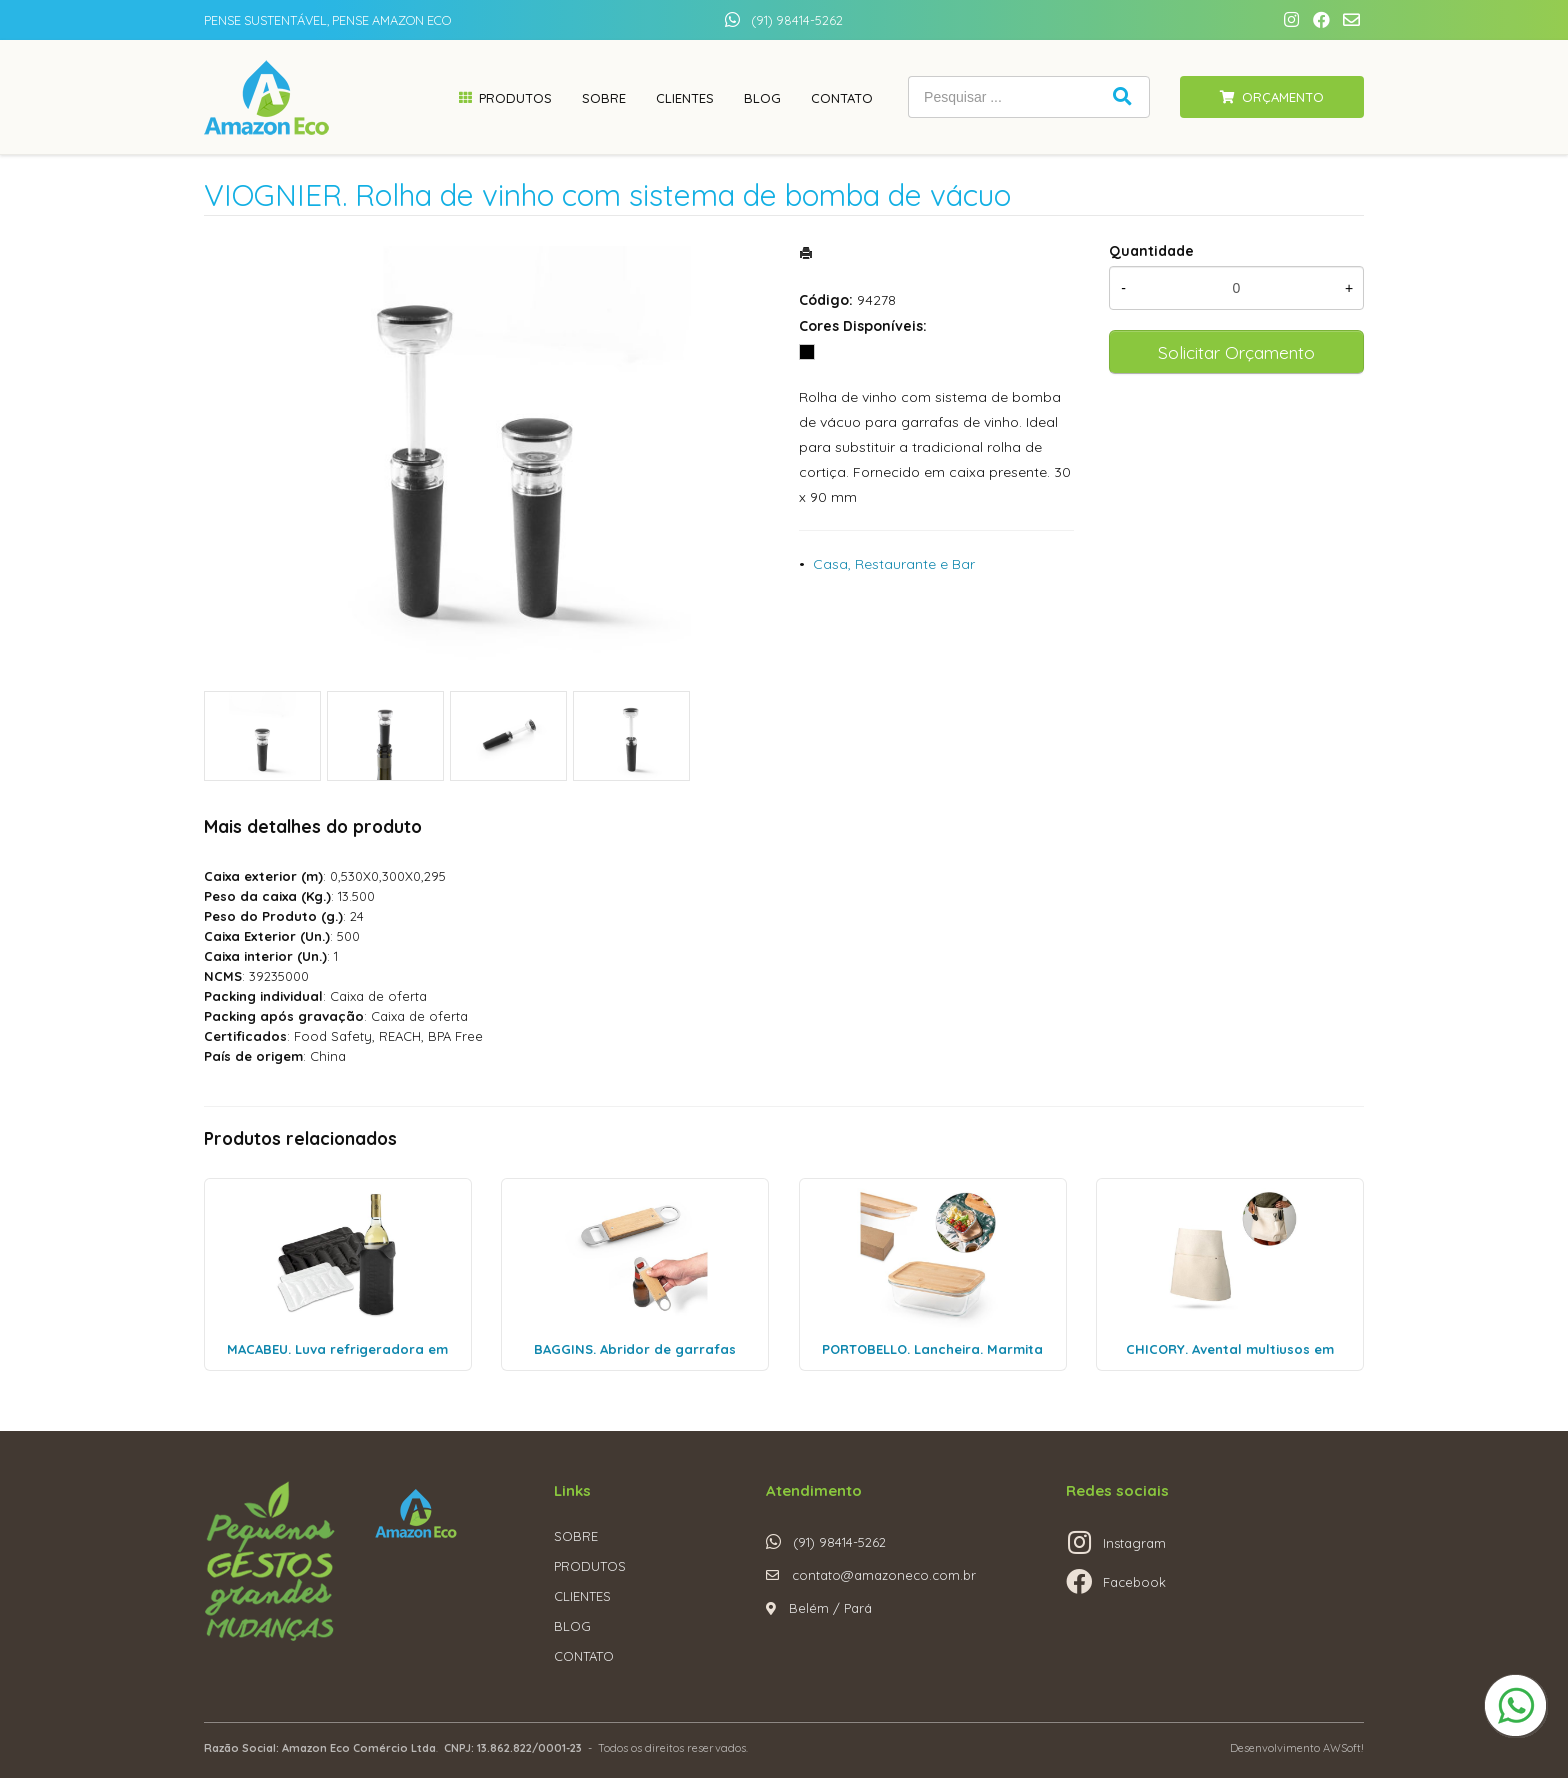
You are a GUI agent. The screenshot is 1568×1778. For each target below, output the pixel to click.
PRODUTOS (590, 1566)
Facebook (1134, 1582)
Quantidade (1151, 251)
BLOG (572, 1626)
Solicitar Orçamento (1236, 352)
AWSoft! (1343, 1748)
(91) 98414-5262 (797, 20)
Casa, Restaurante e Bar (894, 564)
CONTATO (584, 1656)
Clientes (685, 98)
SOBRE (576, 1536)
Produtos (515, 98)
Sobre (604, 98)
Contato (842, 98)
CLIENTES (582, 1596)
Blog (762, 98)
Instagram (1134, 1543)
